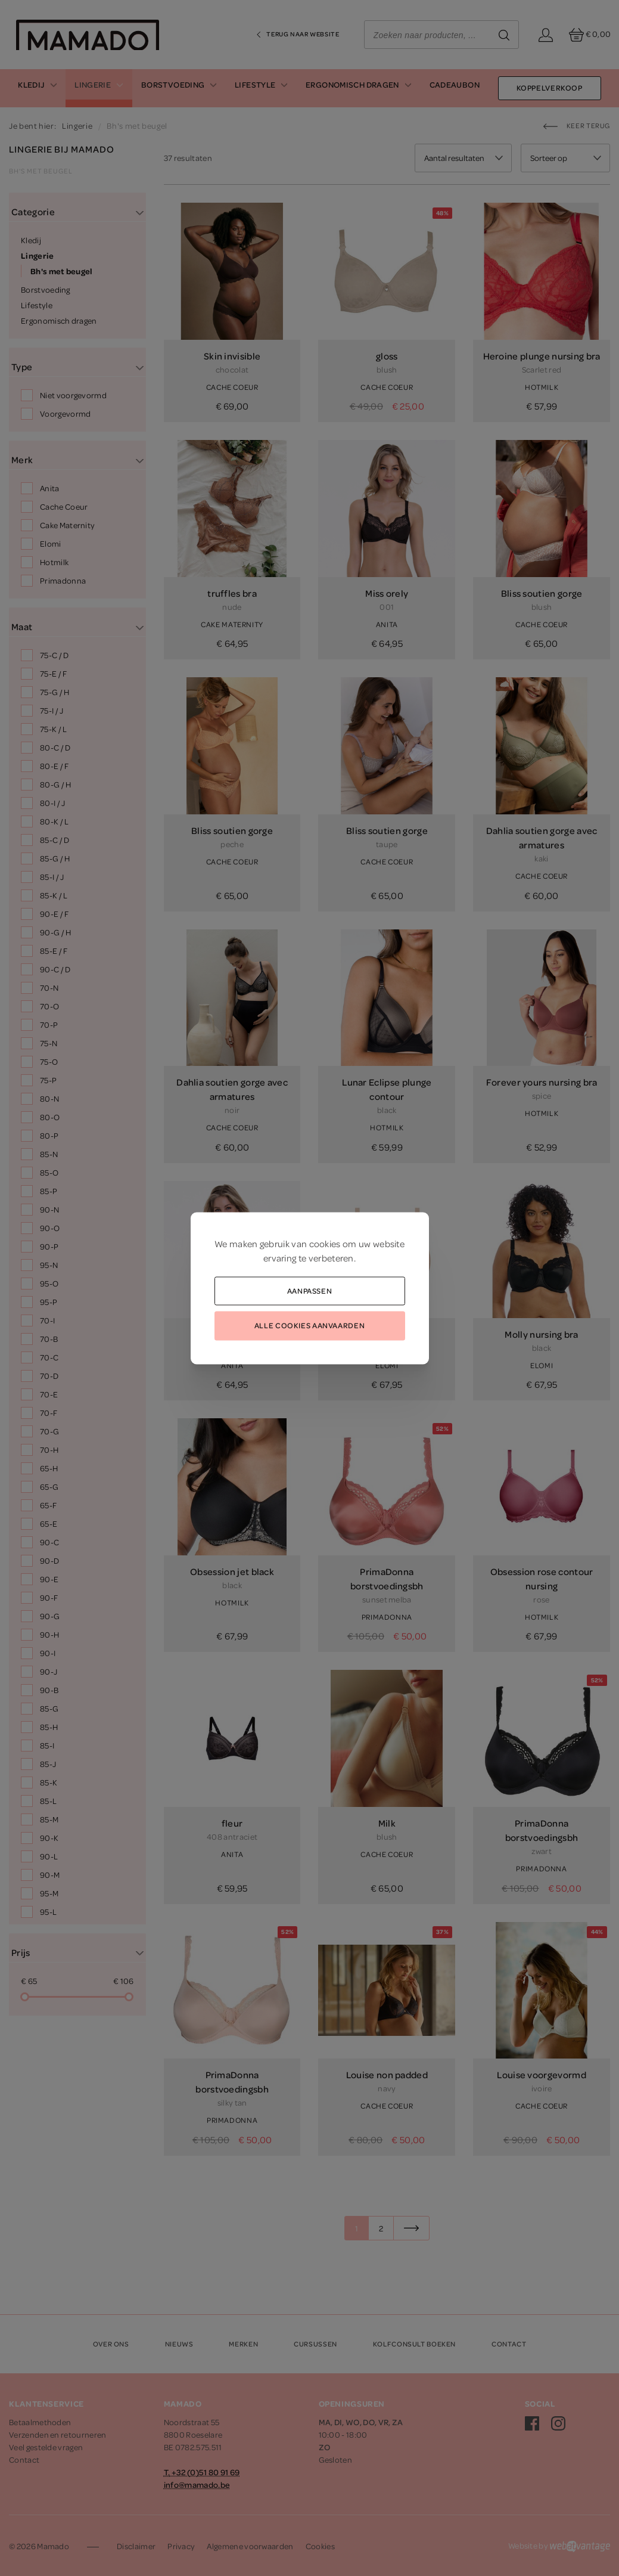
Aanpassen (309, 1290)
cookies (325, 1243)
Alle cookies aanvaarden (309, 1325)
